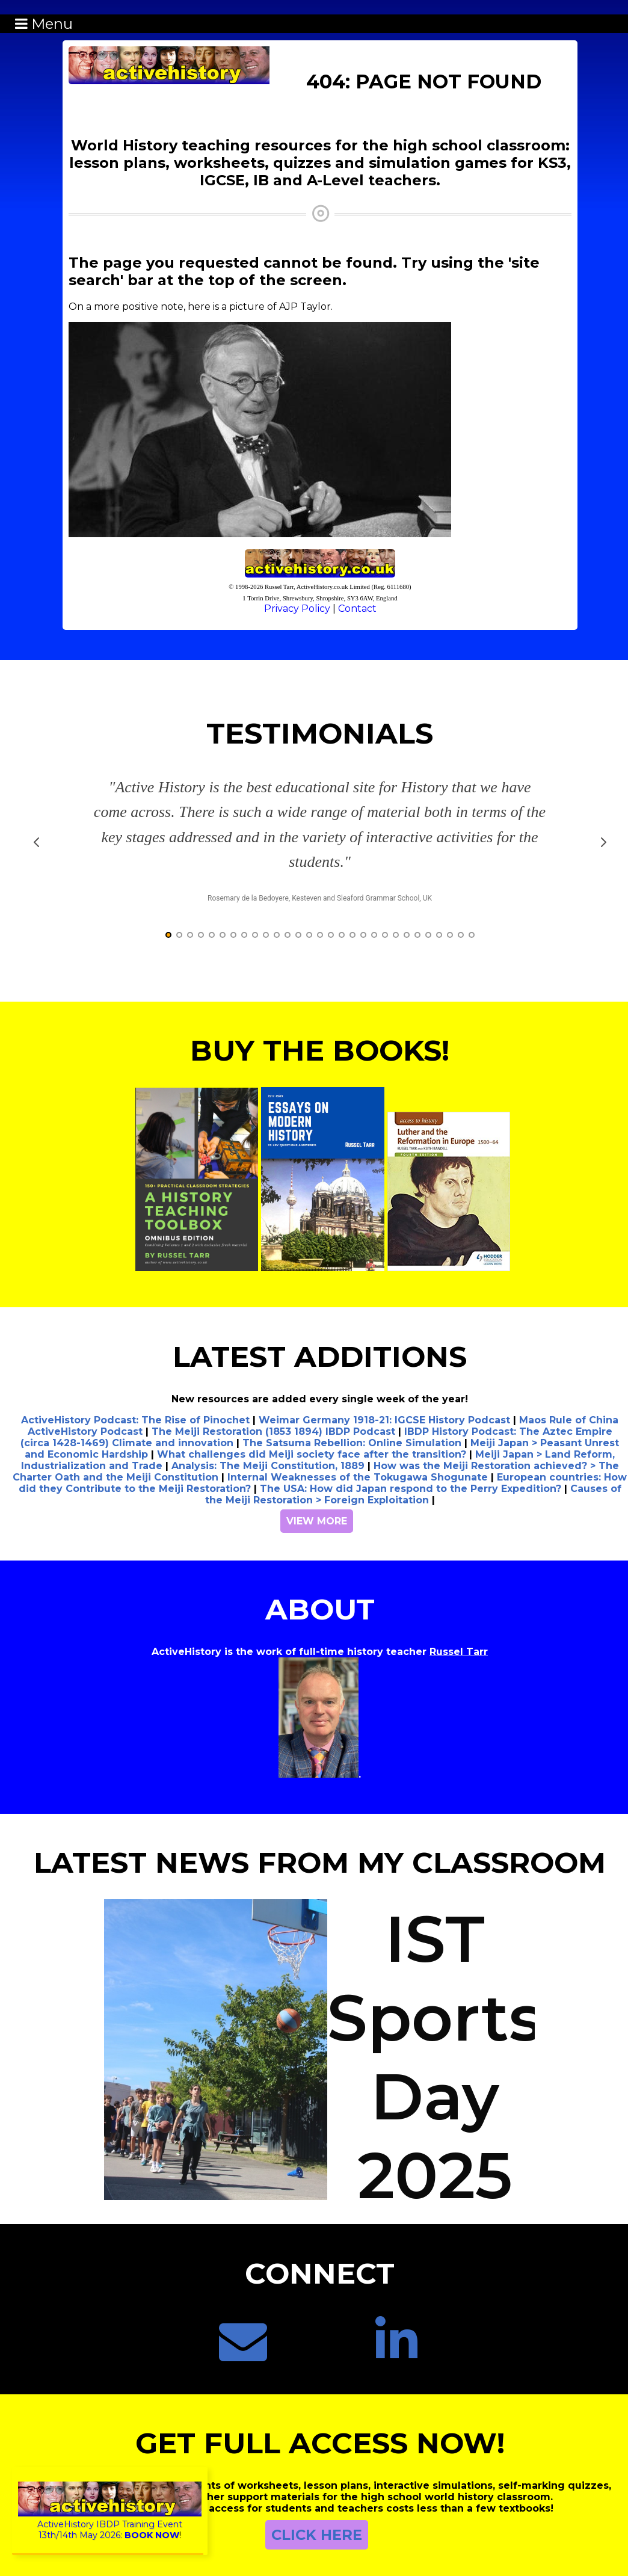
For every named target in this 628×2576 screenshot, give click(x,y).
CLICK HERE (316, 2535)
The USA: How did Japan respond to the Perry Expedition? (410, 1488)
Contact (357, 608)
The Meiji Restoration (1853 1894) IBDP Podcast (273, 1431)
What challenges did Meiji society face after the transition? (311, 1454)
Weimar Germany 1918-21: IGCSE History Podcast (384, 1420)
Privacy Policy (297, 608)
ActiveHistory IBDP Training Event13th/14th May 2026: (110, 2524)
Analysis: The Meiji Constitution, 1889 (268, 1465)
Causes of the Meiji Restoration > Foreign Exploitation (413, 1494)
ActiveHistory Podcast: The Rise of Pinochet (135, 1420)
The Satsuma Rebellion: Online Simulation (351, 1443)
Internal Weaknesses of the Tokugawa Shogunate (357, 1477)
